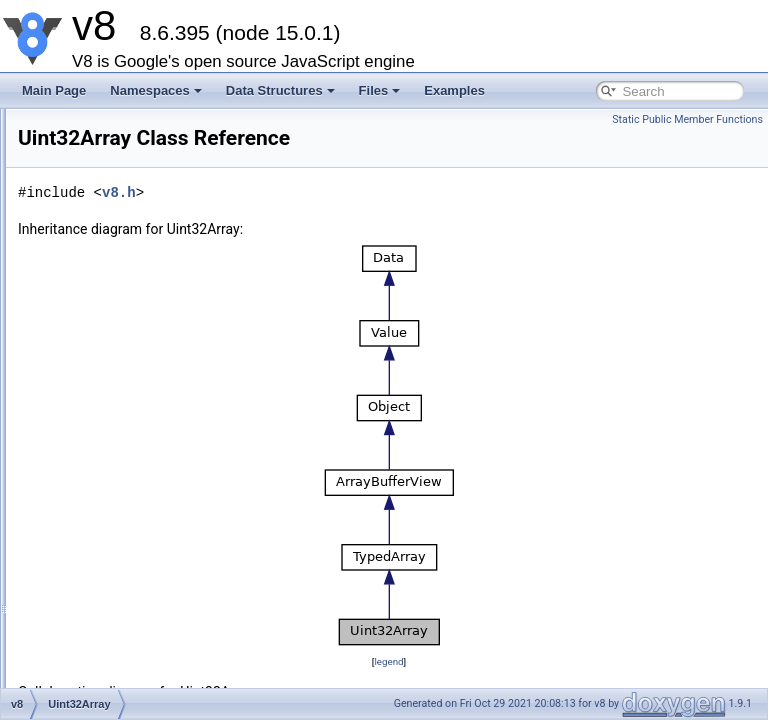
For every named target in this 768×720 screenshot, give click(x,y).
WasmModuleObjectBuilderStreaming (182, 188)
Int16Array (109, 386)
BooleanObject (121, 650)
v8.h (359, 220)
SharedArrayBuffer (131, 562)
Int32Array (109, 430)
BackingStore (117, 210)
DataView (107, 540)
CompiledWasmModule (144, 122)
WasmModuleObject (136, 144)
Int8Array (106, 342)
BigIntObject (114, 628)
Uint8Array (110, 298)
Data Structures (280, 90)
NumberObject (120, 606)
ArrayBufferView (125, 254)
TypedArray (112, 276)
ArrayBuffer (112, 232)
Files (380, 90)
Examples (454, 90)
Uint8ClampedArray (134, 320)
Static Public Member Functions (687, 119)
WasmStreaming (126, 166)
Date (94, 584)
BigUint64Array (122, 518)
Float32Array (116, 452)
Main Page (54, 90)
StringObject (115, 672)
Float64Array (116, 474)
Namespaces (156, 90)
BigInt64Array (118, 496)
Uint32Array (113, 408)
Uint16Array (113, 364)
